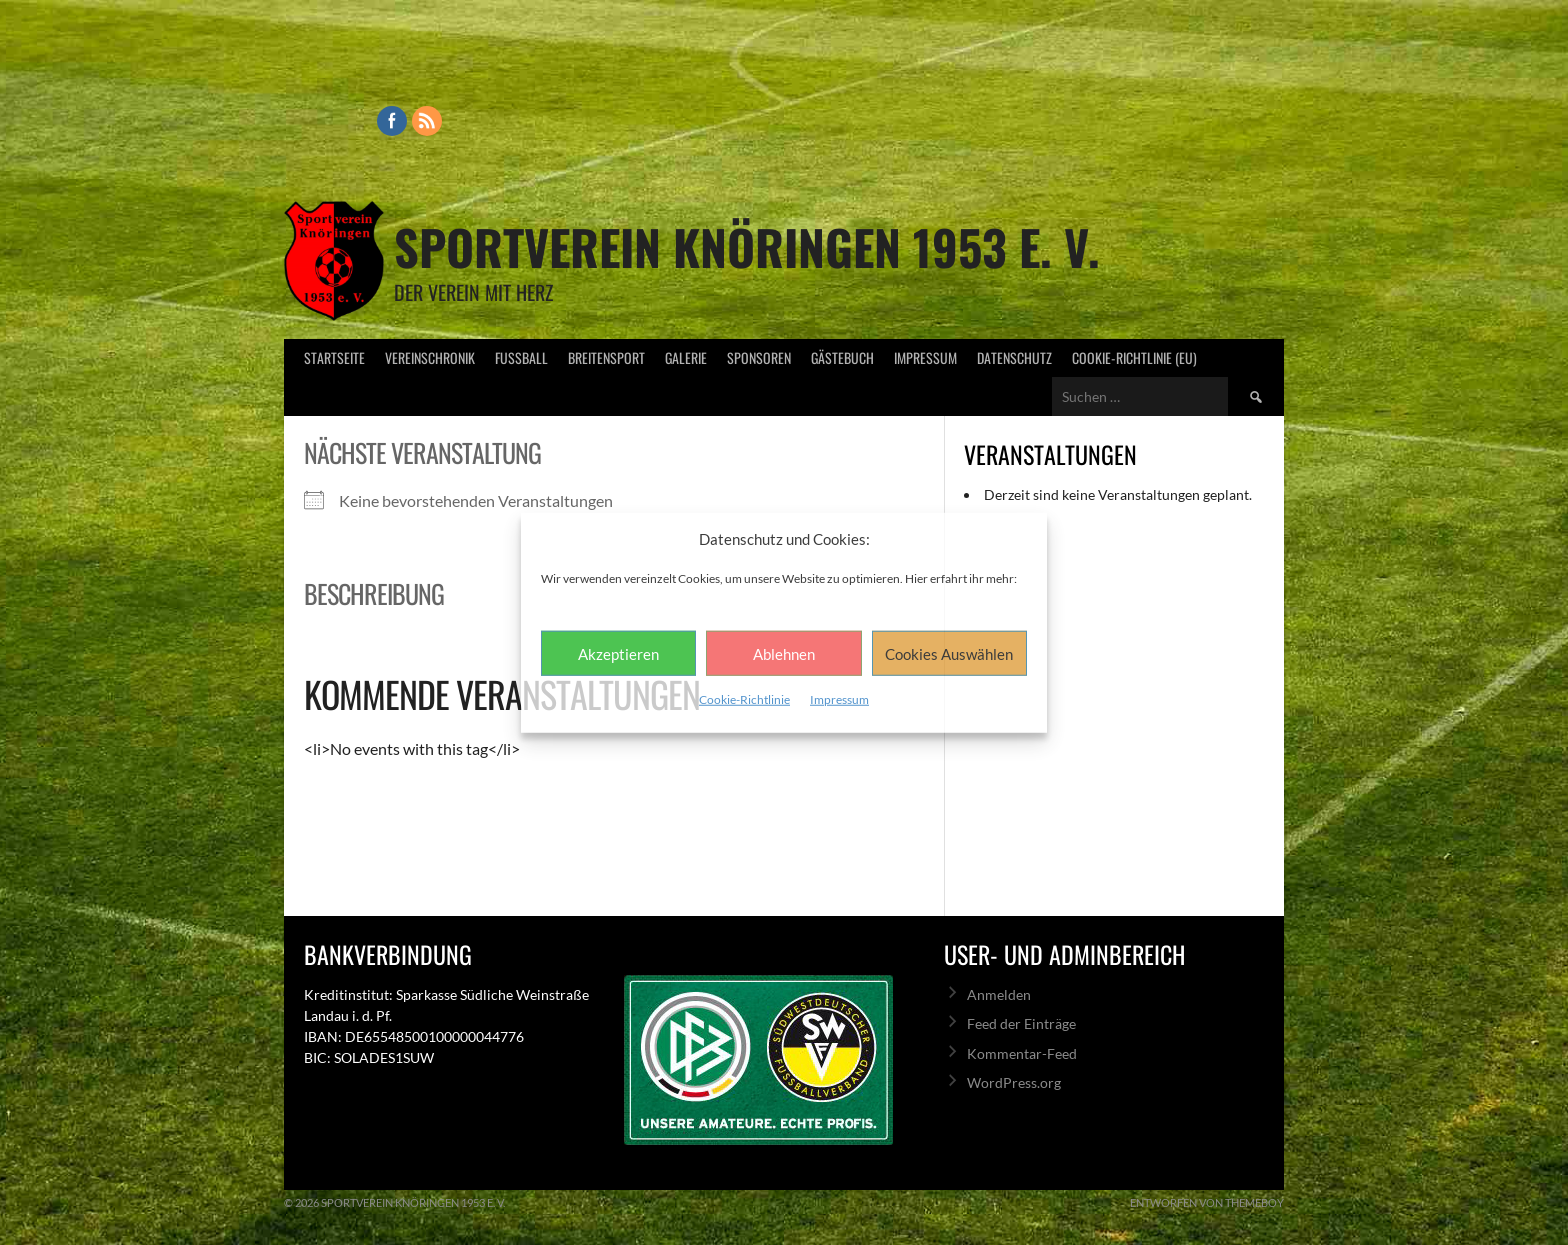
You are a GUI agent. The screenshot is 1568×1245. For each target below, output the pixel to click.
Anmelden (999, 994)
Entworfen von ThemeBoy (1207, 1202)
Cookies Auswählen (949, 653)
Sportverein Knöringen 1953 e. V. (747, 246)
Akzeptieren (618, 653)
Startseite (334, 357)
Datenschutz (1014, 357)
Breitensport (606, 357)
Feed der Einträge (1021, 1023)
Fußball (521, 357)
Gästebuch (842, 357)
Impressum (839, 699)
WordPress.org (1014, 1082)
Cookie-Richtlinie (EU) (1134, 357)
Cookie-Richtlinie (744, 699)
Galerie (686, 357)
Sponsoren (759, 357)
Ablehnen (784, 653)
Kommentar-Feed (1022, 1053)
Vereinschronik (430, 357)
